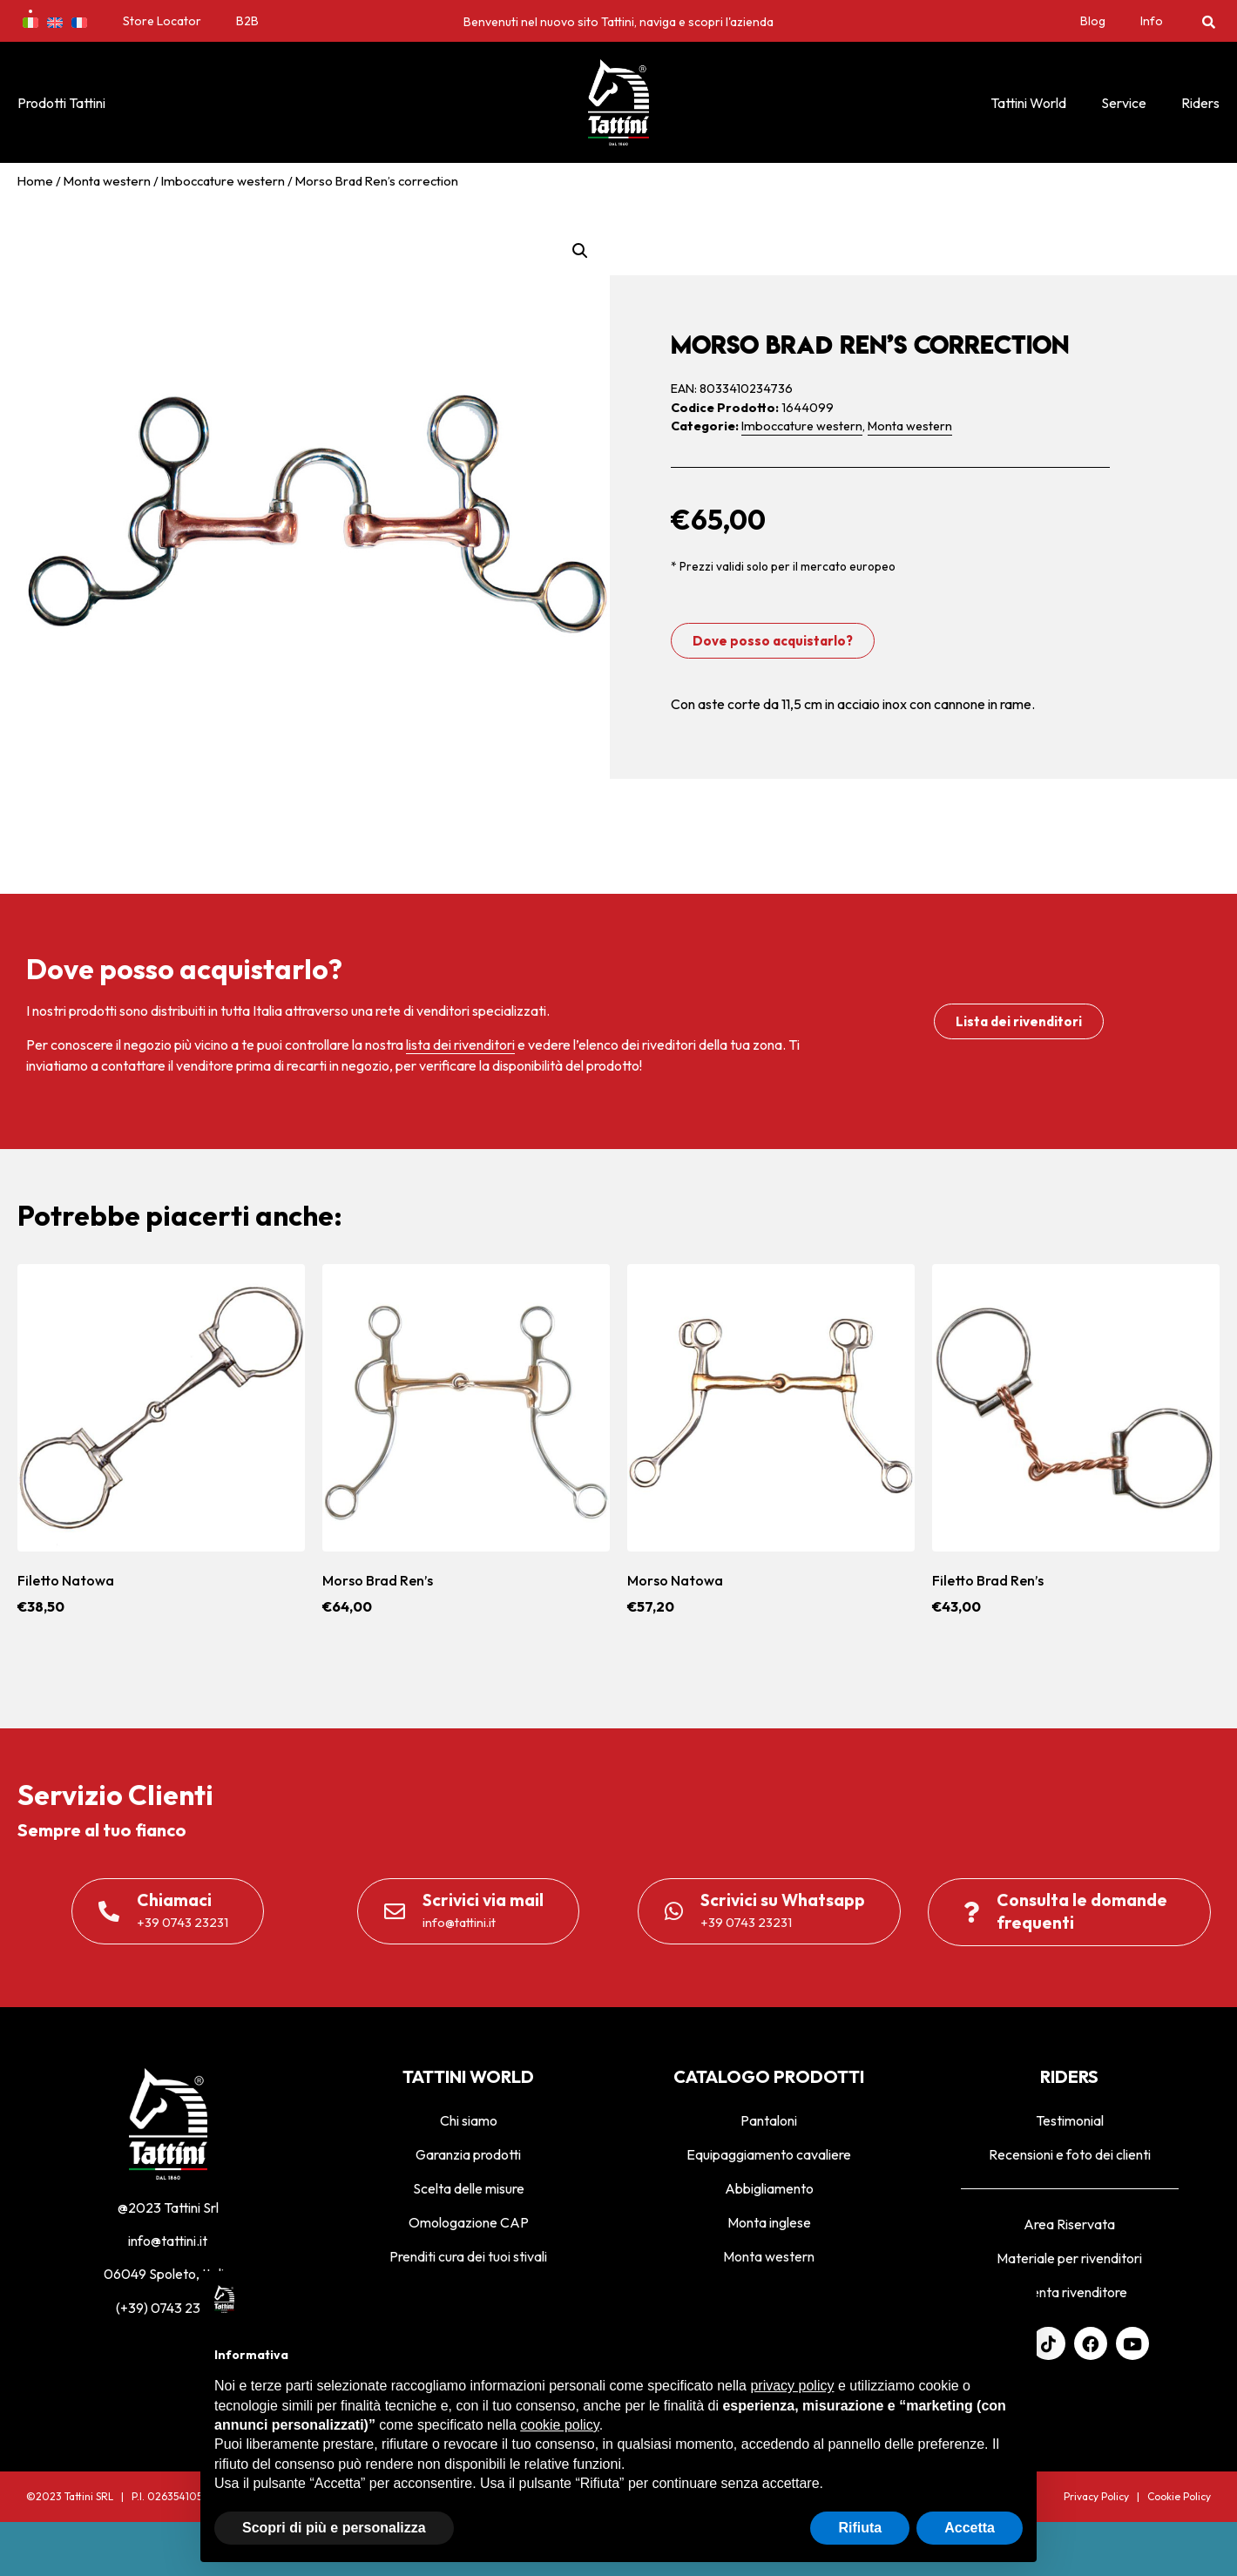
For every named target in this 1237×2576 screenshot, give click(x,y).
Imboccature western (223, 180)
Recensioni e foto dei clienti (1070, 2154)
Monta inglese (769, 2222)
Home (35, 180)
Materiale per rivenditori (1069, 2258)
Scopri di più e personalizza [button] (334, 2527)
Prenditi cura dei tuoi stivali (468, 2256)
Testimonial (1070, 2120)
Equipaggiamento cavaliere (768, 2154)
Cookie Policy (1179, 2496)
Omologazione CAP (469, 2222)
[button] (1209, 21)
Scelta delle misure (468, 2188)
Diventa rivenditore (1069, 2292)
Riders (1200, 103)
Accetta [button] (969, 2527)
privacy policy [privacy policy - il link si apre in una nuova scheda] (792, 2385)
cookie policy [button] (559, 2424)
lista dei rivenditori (460, 1044)
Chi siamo (468, 2120)
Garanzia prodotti (468, 2154)
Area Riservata (1069, 2224)
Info (1151, 21)
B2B (247, 21)
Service (1123, 103)
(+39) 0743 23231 (168, 2307)
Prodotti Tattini (61, 103)
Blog (1092, 21)
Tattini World (1028, 103)
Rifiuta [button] (860, 2527)
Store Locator (162, 21)
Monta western (107, 180)
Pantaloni (768, 2120)
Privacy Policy (1096, 2496)
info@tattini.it (167, 2240)
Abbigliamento (769, 2188)
